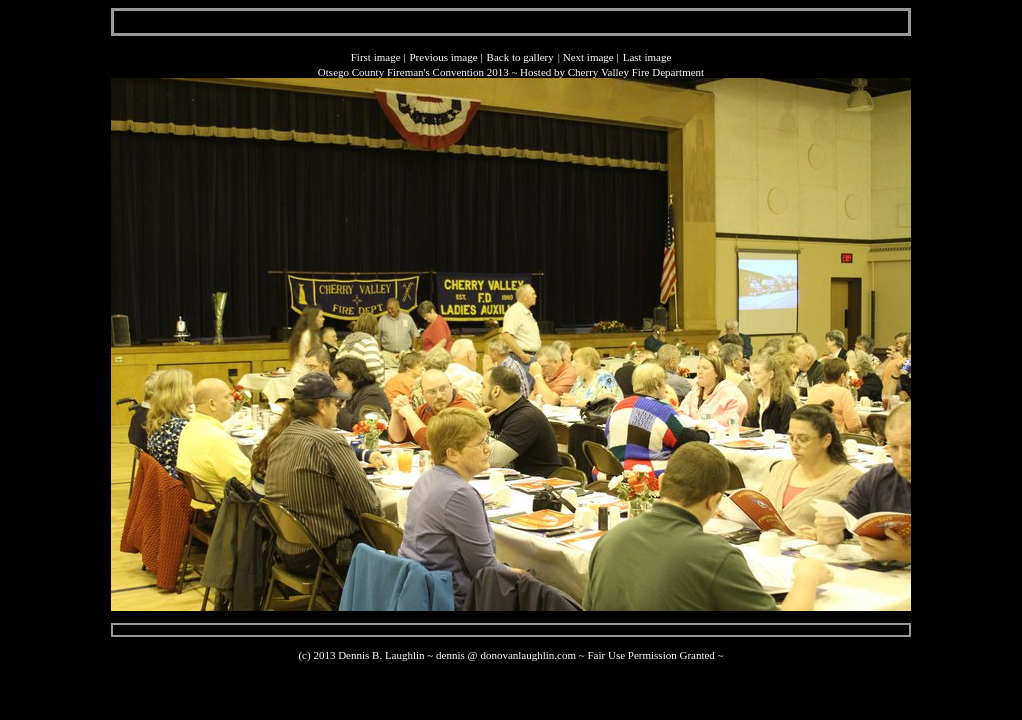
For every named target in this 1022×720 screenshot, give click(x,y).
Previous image (443, 57)
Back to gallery (520, 57)
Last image (647, 57)
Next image (588, 57)
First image (376, 57)
